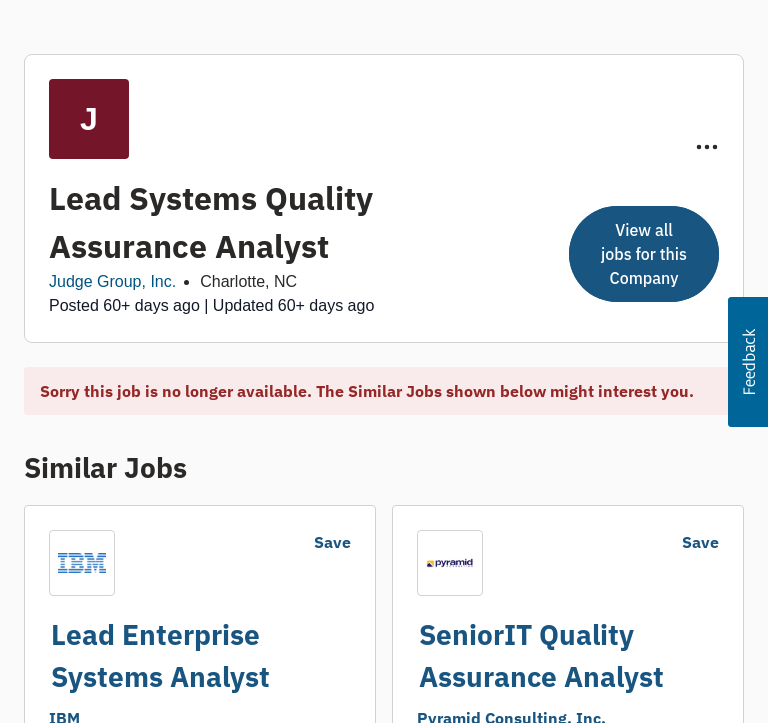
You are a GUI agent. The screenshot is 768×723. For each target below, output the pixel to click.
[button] (748, 362)
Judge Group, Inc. (112, 281)
